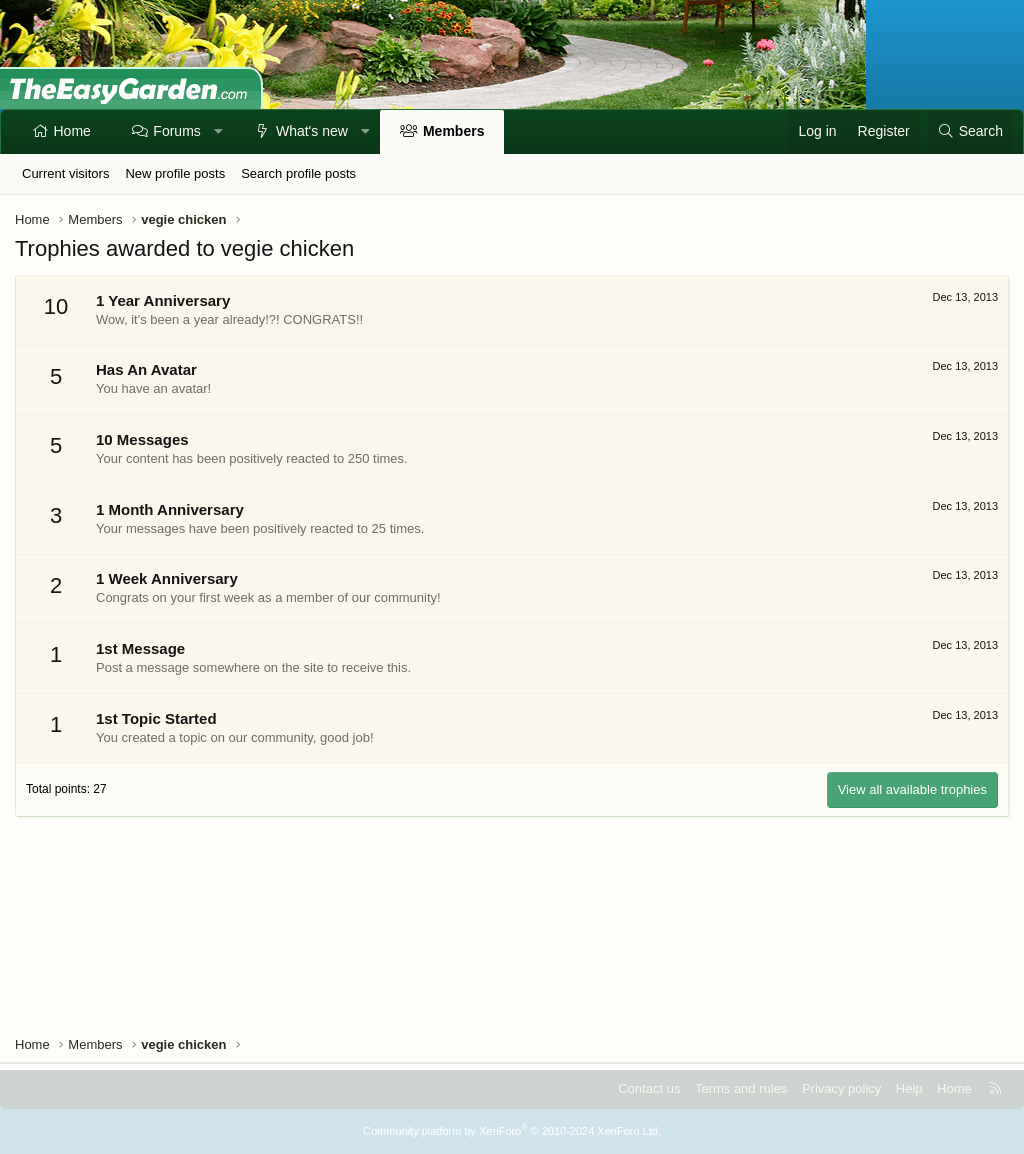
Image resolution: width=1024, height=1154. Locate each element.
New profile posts (175, 173)
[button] (218, 132)
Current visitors (65, 173)
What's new (312, 131)
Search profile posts (298, 173)
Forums (176, 131)
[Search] (970, 132)
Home (72, 131)
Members (453, 131)
